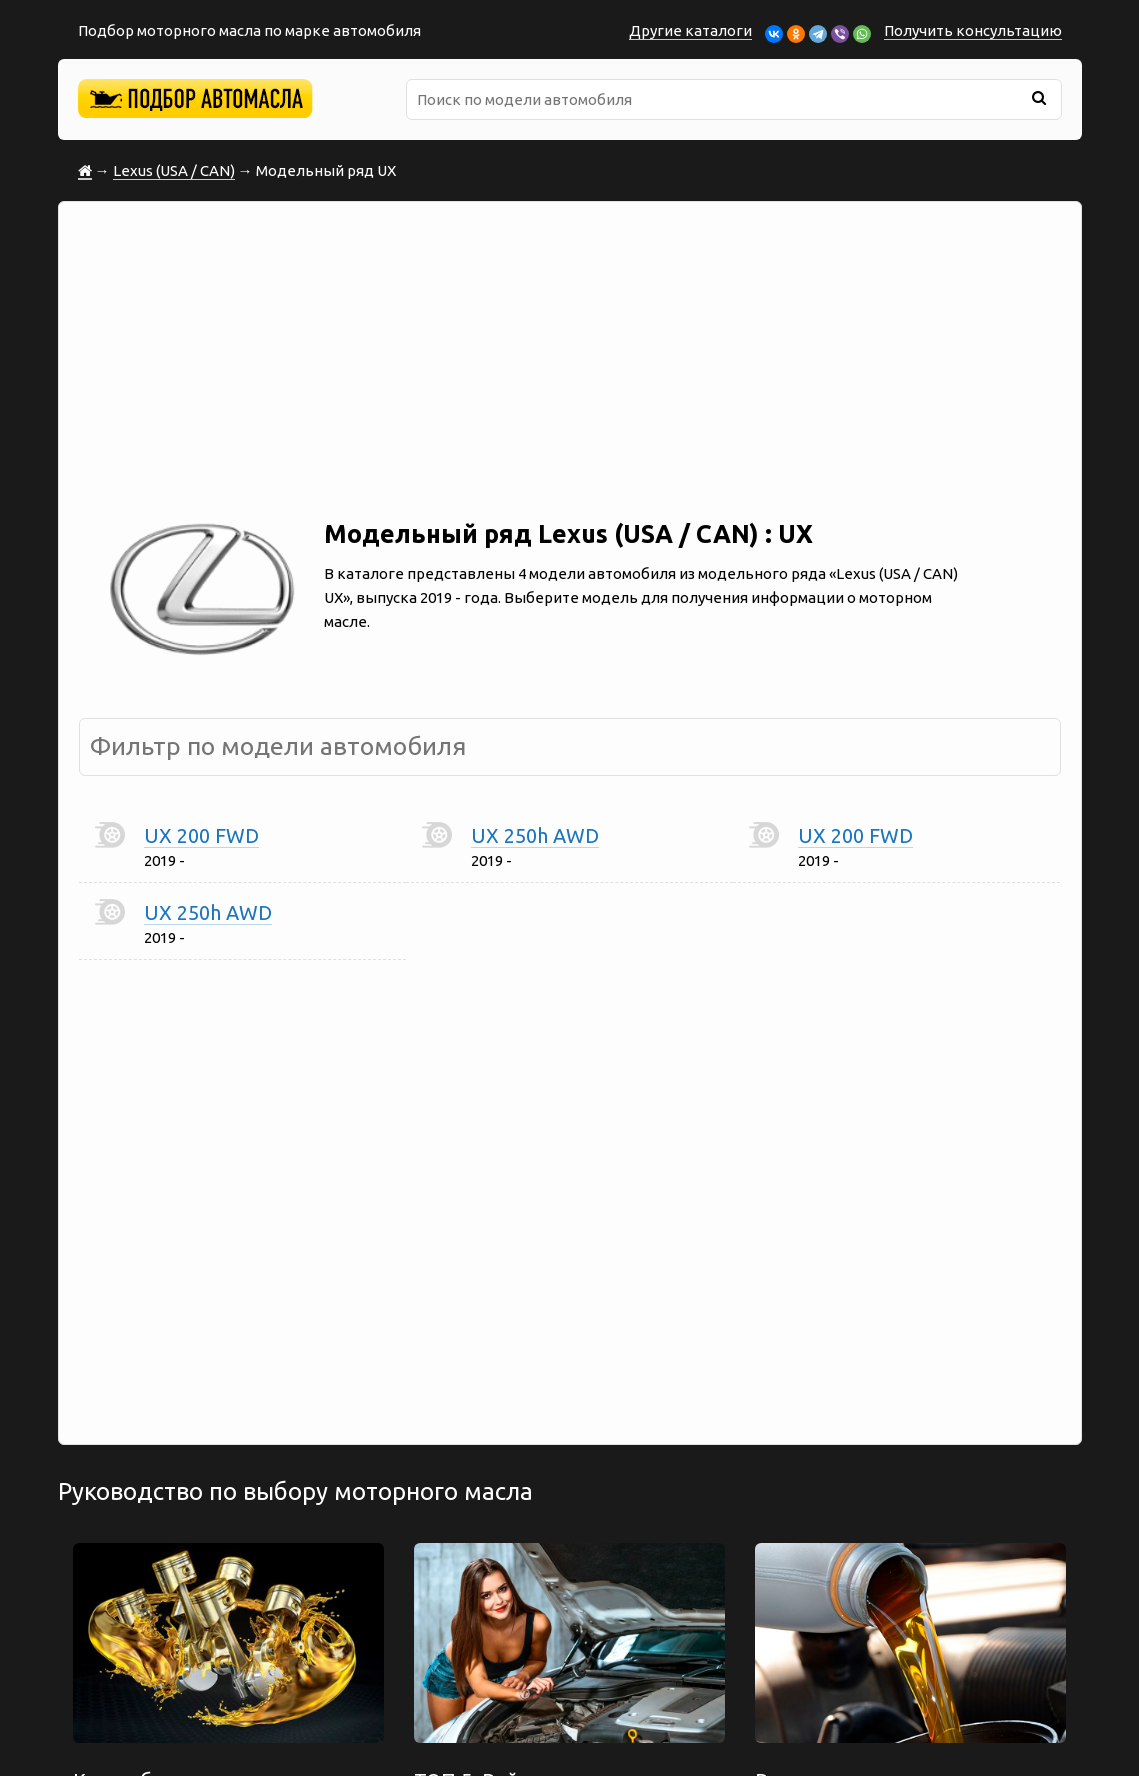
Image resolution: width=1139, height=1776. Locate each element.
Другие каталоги (690, 30)
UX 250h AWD (535, 835)
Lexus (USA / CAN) (174, 170)
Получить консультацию (973, 30)
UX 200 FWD (201, 835)
